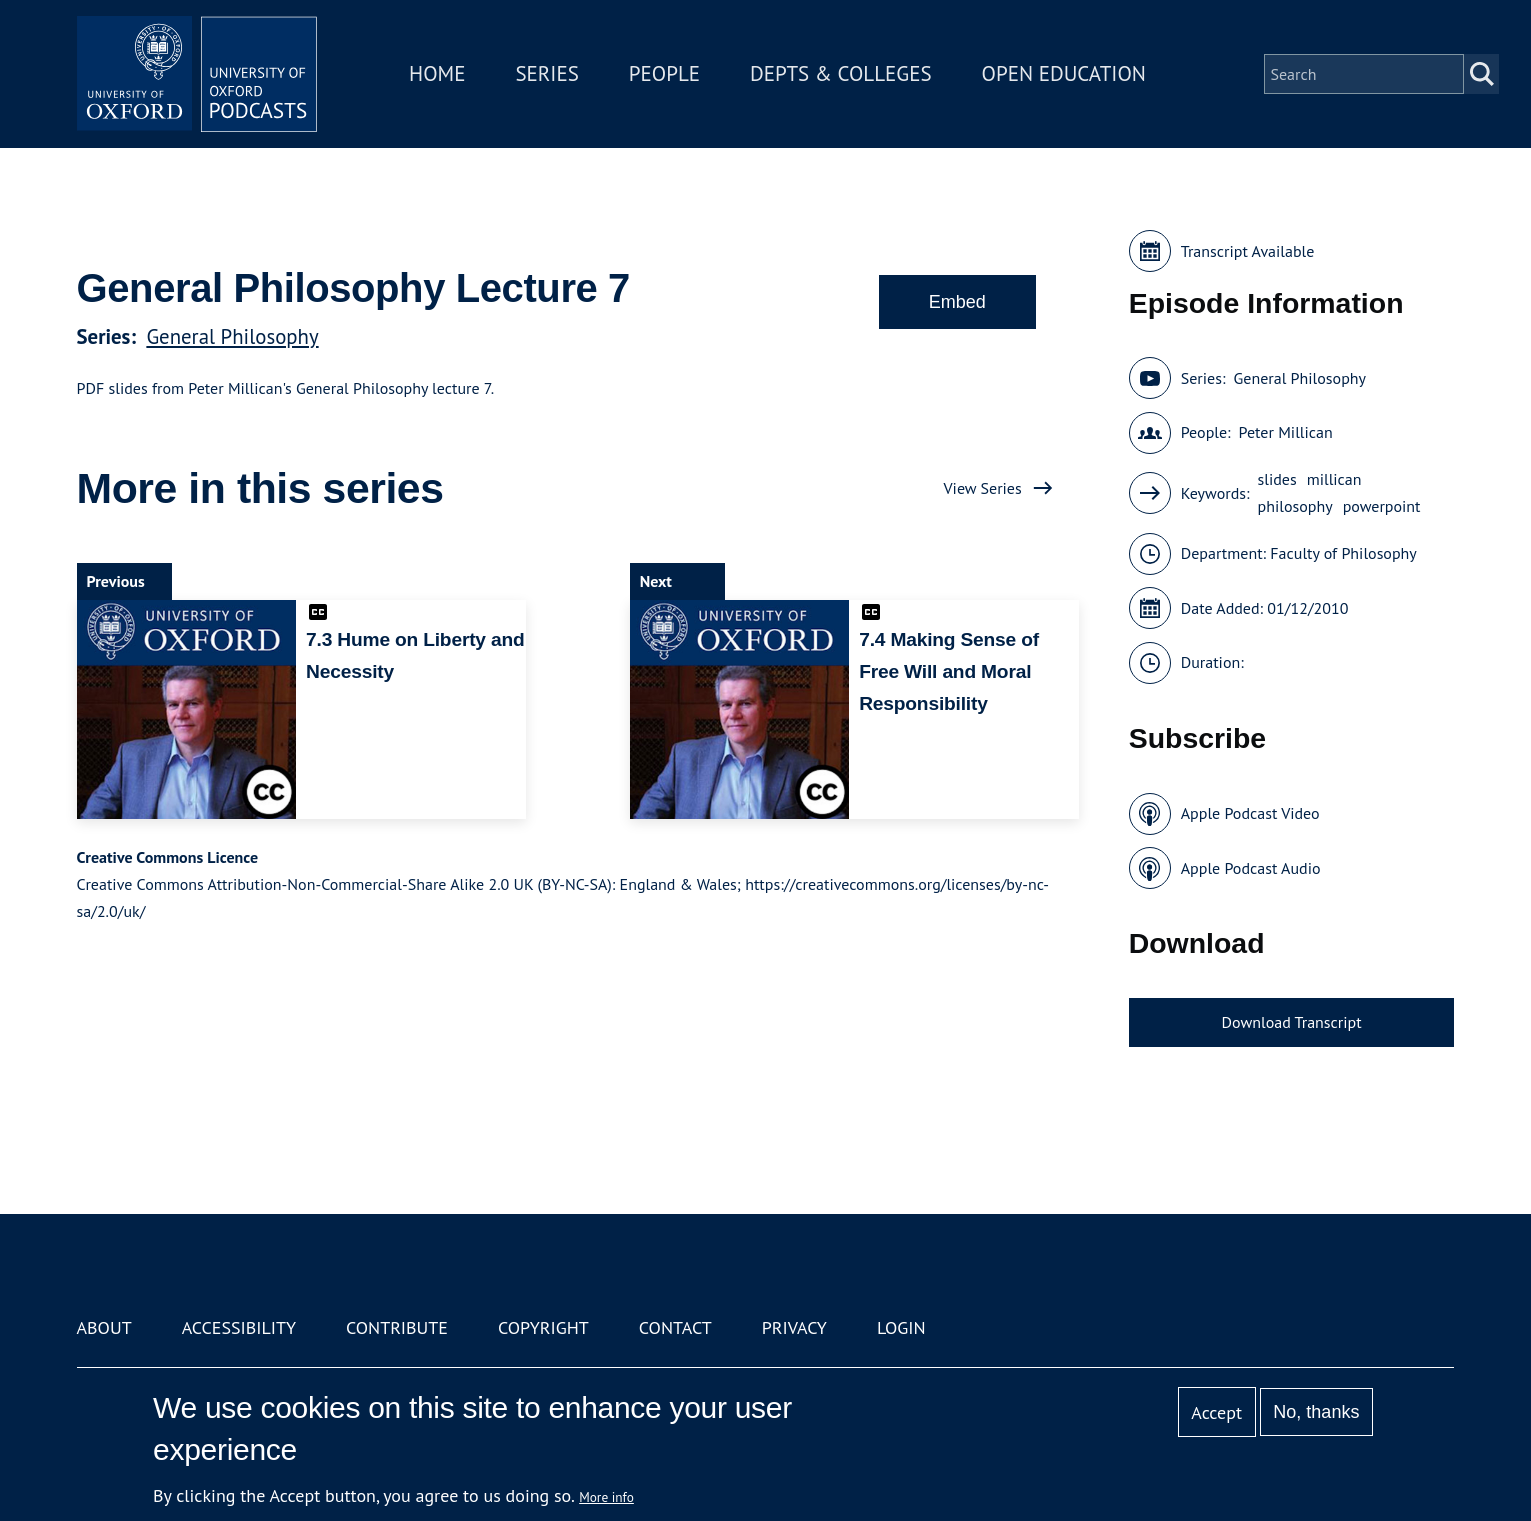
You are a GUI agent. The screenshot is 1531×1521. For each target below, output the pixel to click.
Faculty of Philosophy (1343, 553)
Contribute (397, 1327)
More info (606, 1497)
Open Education (1064, 73)
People (664, 73)
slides (1277, 479)
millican (1334, 479)
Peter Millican (1286, 432)
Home (437, 73)
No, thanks (1316, 1412)
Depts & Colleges (841, 73)
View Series (983, 488)
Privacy (794, 1327)
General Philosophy (232, 336)
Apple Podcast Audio (1251, 868)
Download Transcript (1292, 1022)
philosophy (1295, 506)
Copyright (543, 1327)
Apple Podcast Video (1250, 813)
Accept (1216, 1412)
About (104, 1327)
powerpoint (1382, 506)
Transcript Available (1248, 251)
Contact (675, 1327)
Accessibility (239, 1327)
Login (901, 1327)
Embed (957, 302)
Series (546, 73)
